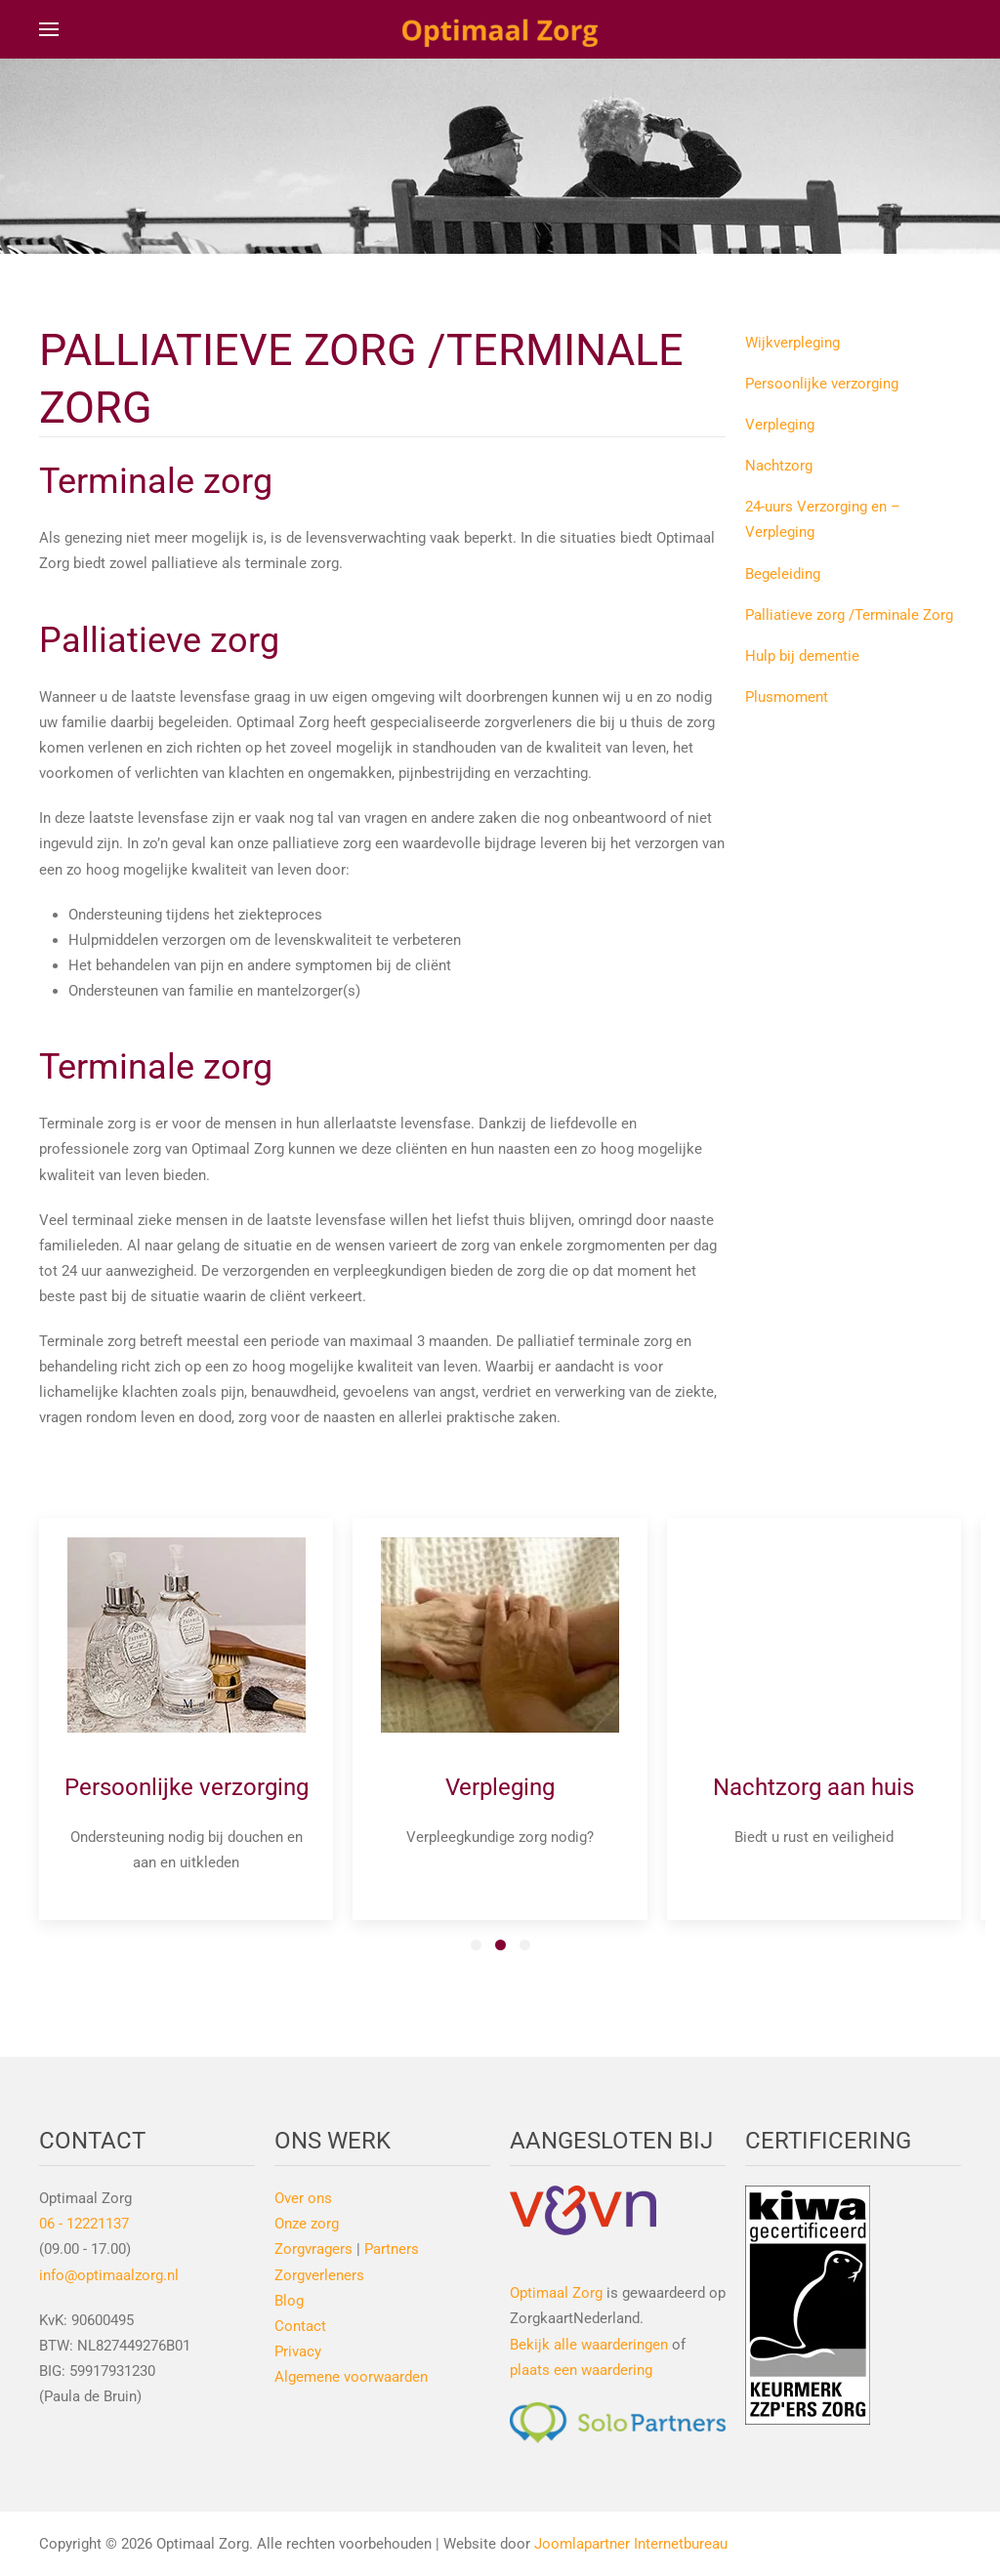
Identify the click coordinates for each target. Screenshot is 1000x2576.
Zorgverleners (319, 2275)
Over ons (303, 2198)
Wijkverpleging (792, 342)
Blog (289, 2301)
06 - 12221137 (84, 2223)
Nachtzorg (778, 465)
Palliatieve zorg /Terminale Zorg (849, 615)
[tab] (476, 1945)
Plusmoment (786, 697)
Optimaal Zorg (556, 2293)
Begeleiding (782, 574)
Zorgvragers (313, 2249)
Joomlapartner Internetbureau (631, 2544)
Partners (391, 2249)
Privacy (297, 2351)
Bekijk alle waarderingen (589, 2344)
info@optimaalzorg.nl (109, 2275)
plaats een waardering (581, 2370)
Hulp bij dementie (802, 656)
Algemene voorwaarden (351, 2377)
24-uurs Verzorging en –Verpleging (822, 519)
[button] (49, 29)
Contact (300, 2326)
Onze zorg (306, 2223)
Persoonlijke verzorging (821, 383)
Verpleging (779, 424)
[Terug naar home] (500, 29)
